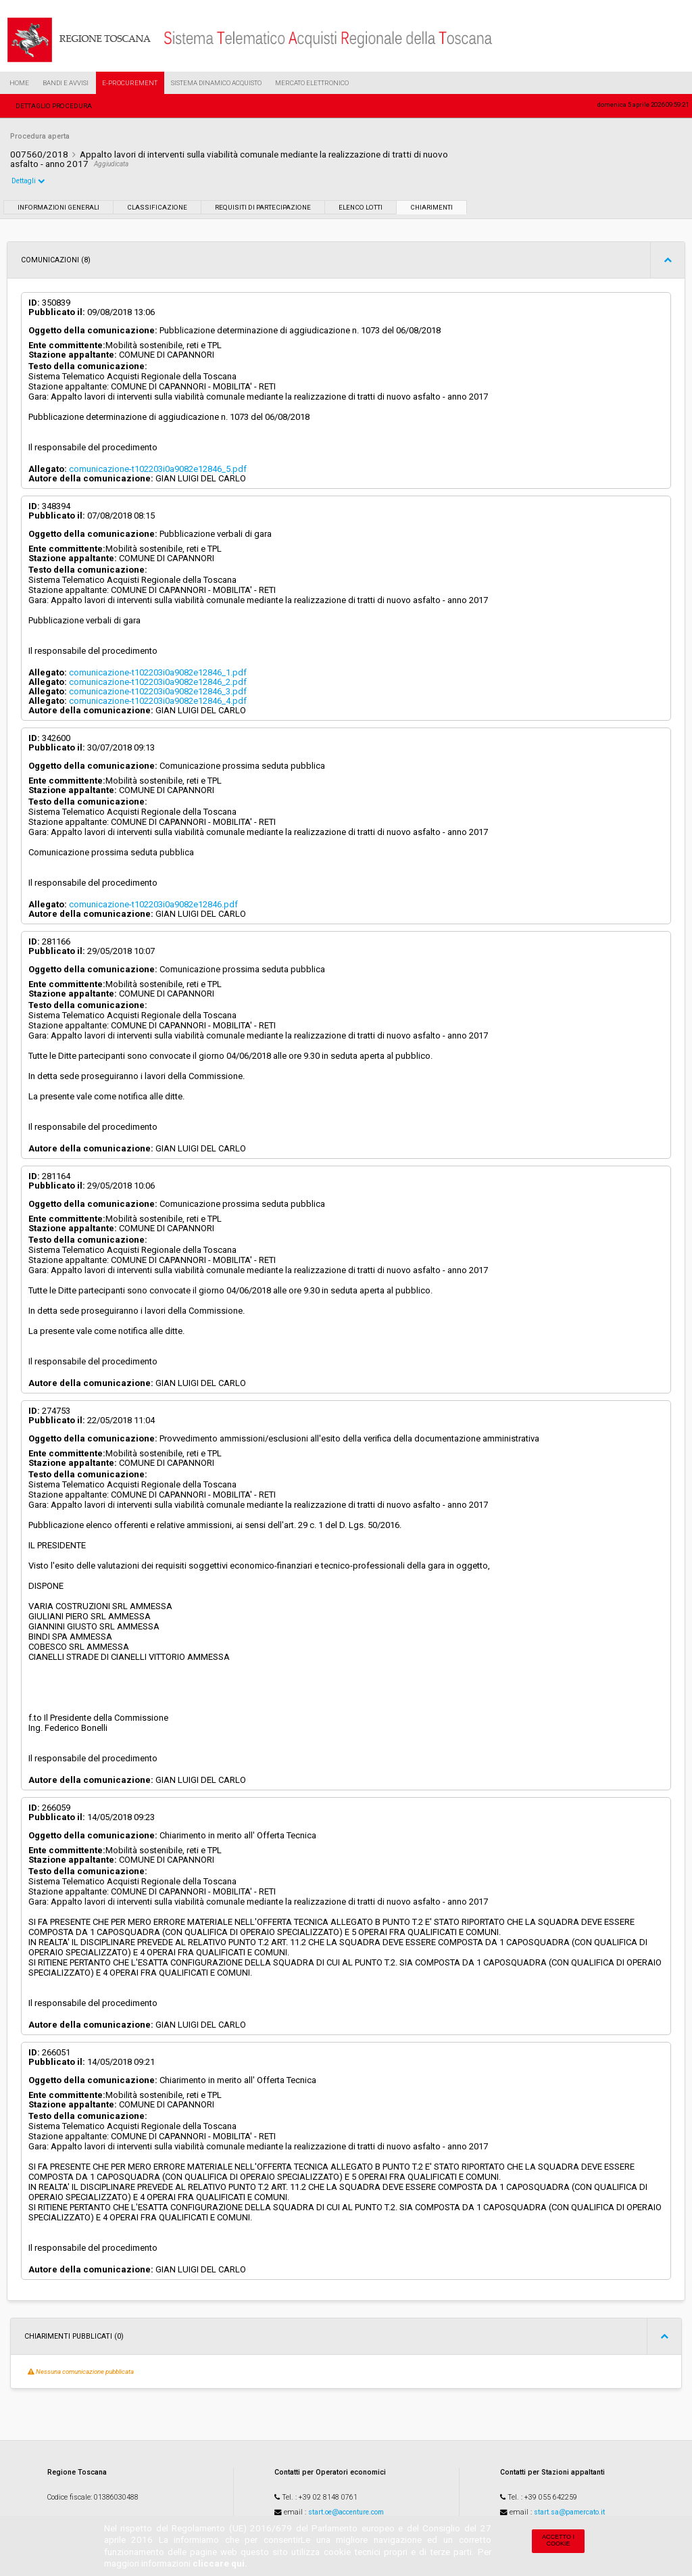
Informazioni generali (58, 207)
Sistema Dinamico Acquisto (216, 83)
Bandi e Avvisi (66, 83)
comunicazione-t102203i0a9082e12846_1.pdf (158, 672)
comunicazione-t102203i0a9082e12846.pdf (153, 904)
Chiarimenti (431, 207)
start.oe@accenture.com (346, 2512)
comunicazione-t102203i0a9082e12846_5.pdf (158, 469)
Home (19, 83)
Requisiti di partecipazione (263, 207)
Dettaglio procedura (54, 106)
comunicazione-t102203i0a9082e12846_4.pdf (158, 701)
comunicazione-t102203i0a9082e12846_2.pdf (158, 682)
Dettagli (28, 180)
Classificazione (157, 207)
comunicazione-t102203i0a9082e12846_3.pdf (158, 691)
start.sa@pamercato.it (569, 2512)
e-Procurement (129, 83)
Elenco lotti (360, 207)
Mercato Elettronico (312, 83)
